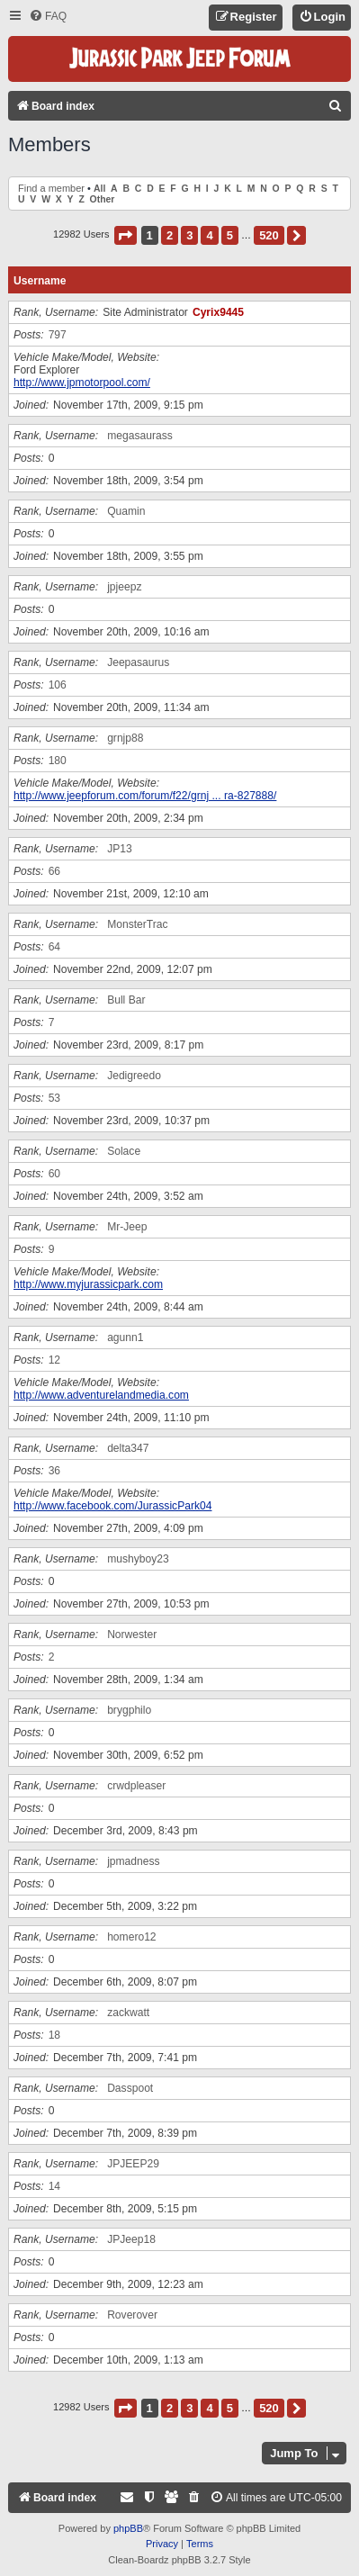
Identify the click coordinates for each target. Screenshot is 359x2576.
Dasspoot (130, 2088)
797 (58, 335)
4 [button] (209, 235)
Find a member (51, 188)
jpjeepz (124, 587)
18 (54, 2035)
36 (54, 1470)
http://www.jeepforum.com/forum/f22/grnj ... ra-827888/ (144, 795)
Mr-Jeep (127, 1226)
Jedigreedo (134, 1075)
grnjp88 (125, 738)
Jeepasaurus (138, 662)
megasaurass (140, 435)
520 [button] (269, 235)
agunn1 (125, 1337)
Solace (123, 1151)
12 (54, 1360)
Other (102, 199)
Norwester (132, 1634)
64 (54, 947)
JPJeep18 (131, 2239)
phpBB (128, 2528)
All (99, 189)
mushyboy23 (138, 1559)
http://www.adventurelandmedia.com (101, 1395)
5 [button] (230, 235)
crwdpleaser (136, 1785)
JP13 (119, 848)
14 (54, 2186)
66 (54, 871)
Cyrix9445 (218, 312)
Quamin (126, 511)
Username (40, 281)
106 (58, 685)
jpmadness (133, 1861)
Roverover (132, 2315)
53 (54, 1098)
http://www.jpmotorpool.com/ (81, 382)
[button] (125, 235)
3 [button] (189, 235)
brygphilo (129, 1710)
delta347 (127, 1448)
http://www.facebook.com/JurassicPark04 (112, 1506)
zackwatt (128, 2012)
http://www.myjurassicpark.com (88, 1284)
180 (58, 760)
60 (54, 1173)
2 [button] (169, 235)
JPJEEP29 (133, 2163)
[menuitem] (48, 17)
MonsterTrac (137, 924)
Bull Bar (126, 1000)
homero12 (131, 1937)
